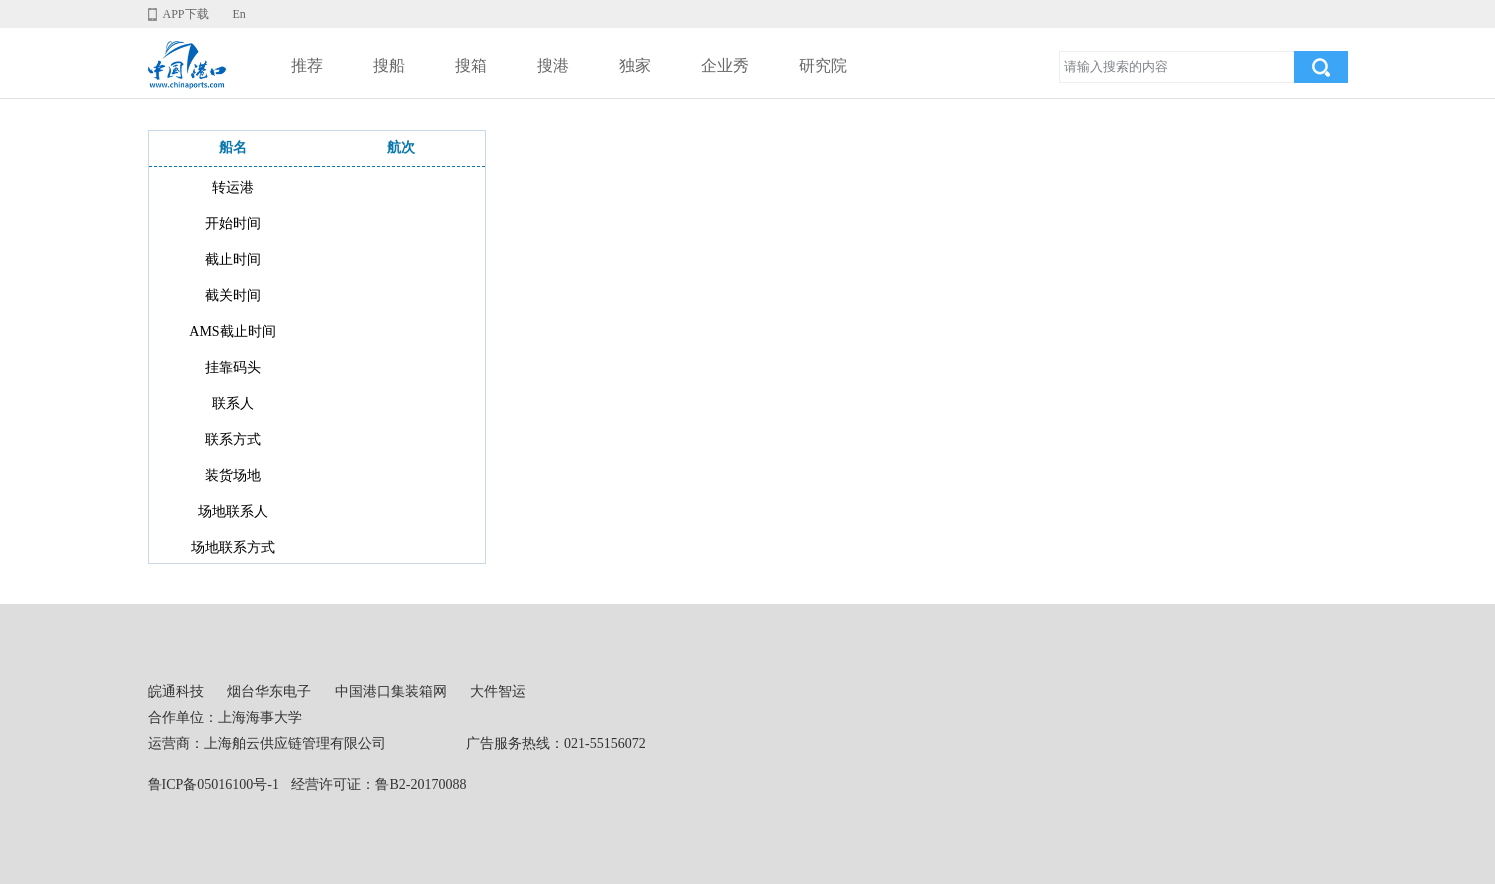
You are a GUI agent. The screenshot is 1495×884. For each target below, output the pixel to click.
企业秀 (725, 65)
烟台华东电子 (269, 691)
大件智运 (498, 691)
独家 (635, 65)
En (239, 14)
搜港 (553, 65)
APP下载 (186, 14)
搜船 (389, 65)
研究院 (823, 65)
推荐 (307, 65)
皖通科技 (176, 691)
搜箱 (471, 65)
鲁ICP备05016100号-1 (213, 784)
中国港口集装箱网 (391, 691)
